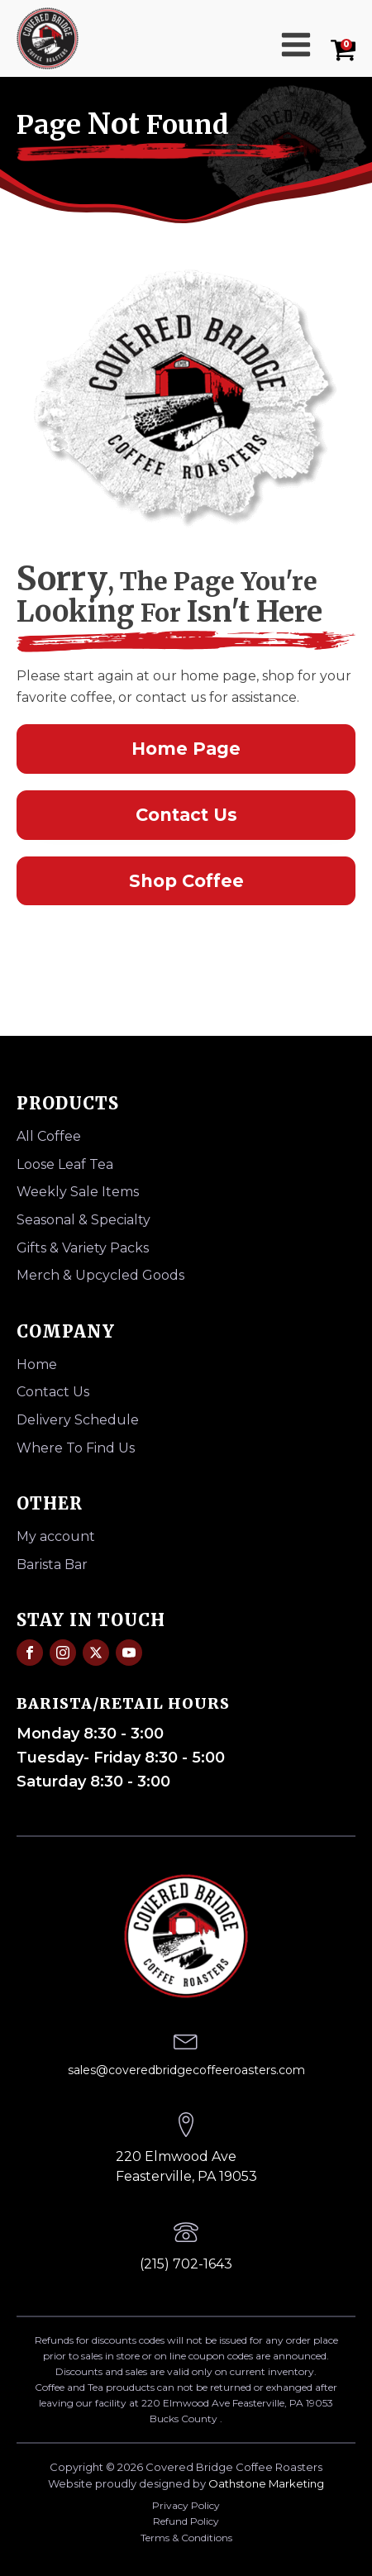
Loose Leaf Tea (65, 1164)
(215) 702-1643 (186, 2264)
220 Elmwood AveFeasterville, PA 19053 (186, 2166)
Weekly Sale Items (78, 1192)
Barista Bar (52, 1564)
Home (37, 1364)
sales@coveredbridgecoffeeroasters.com (186, 2070)
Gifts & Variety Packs (83, 1248)
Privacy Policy (186, 2505)
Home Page (186, 748)
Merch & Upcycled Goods (100, 1275)
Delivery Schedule (78, 1420)
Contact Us (186, 814)
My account (56, 1536)
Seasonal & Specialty (83, 1220)
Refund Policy (186, 2521)
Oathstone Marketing (266, 2483)
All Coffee (49, 1136)
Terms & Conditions (186, 2537)
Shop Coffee (186, 881)
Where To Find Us (76, 1448)
